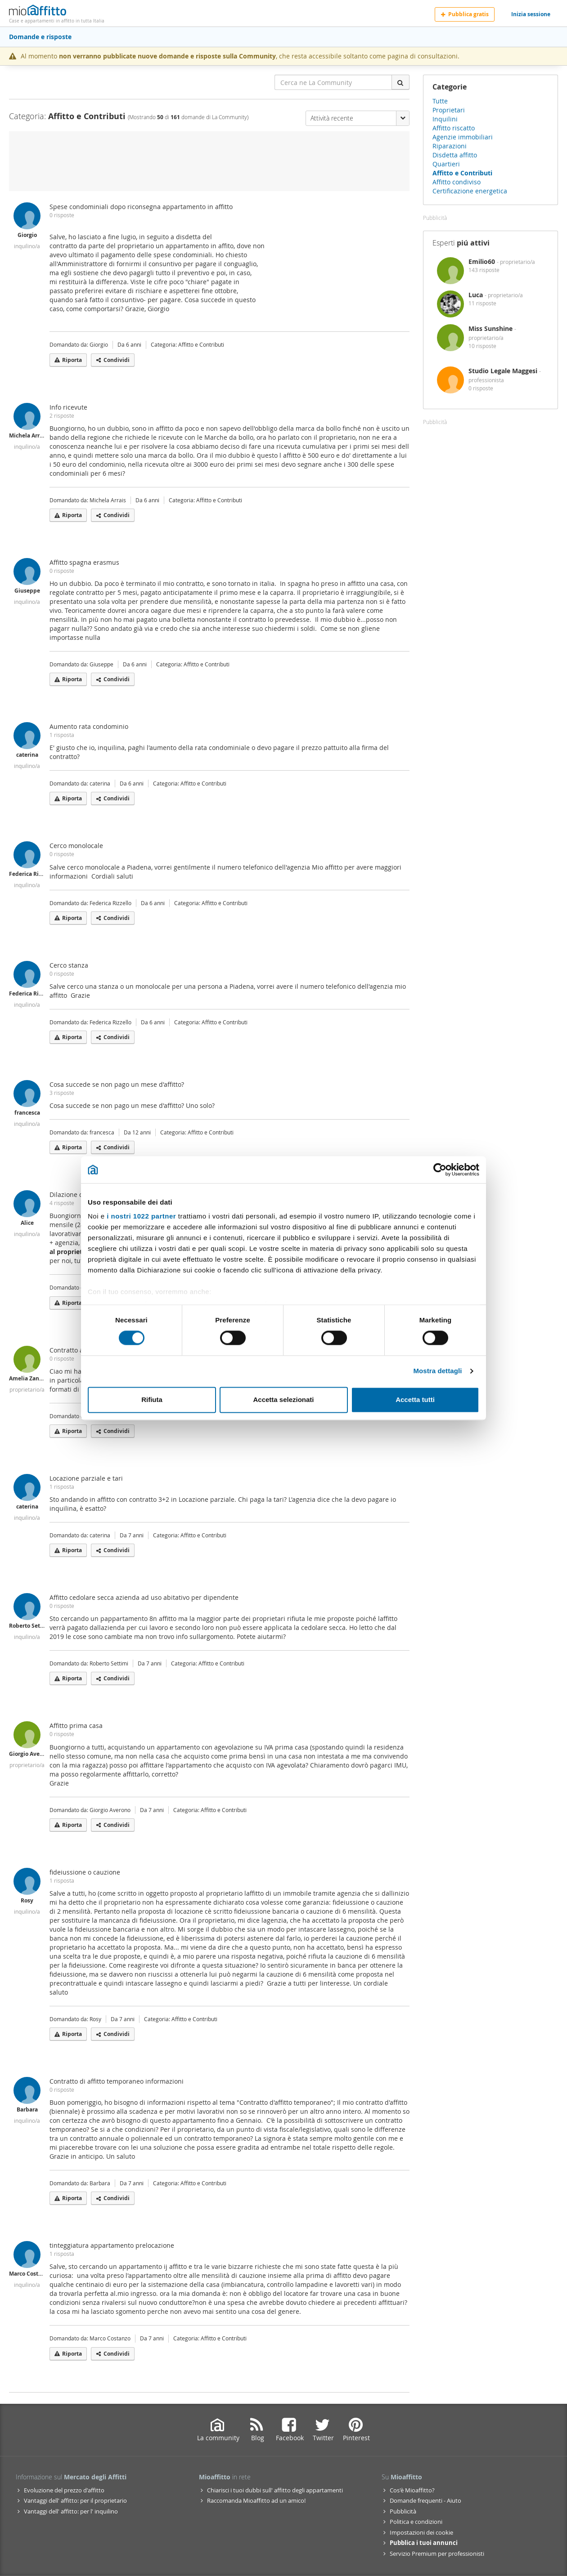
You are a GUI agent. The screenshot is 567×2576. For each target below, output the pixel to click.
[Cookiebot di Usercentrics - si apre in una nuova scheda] (439, 1169)
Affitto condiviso (456, 182)
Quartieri (446, 164)
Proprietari (448, 110)
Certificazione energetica (469, 191)
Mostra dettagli (437, 1371)
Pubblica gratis (465, 14)
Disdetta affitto (454, 155)
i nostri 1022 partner (141, 1216)
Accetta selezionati (283, 1399)
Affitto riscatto (453, 128)
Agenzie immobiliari (462, 137)
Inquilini (445, 119)
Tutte (440, 101)
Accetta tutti (415, 1399)
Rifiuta (151, 1399)
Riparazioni (449, 146)
